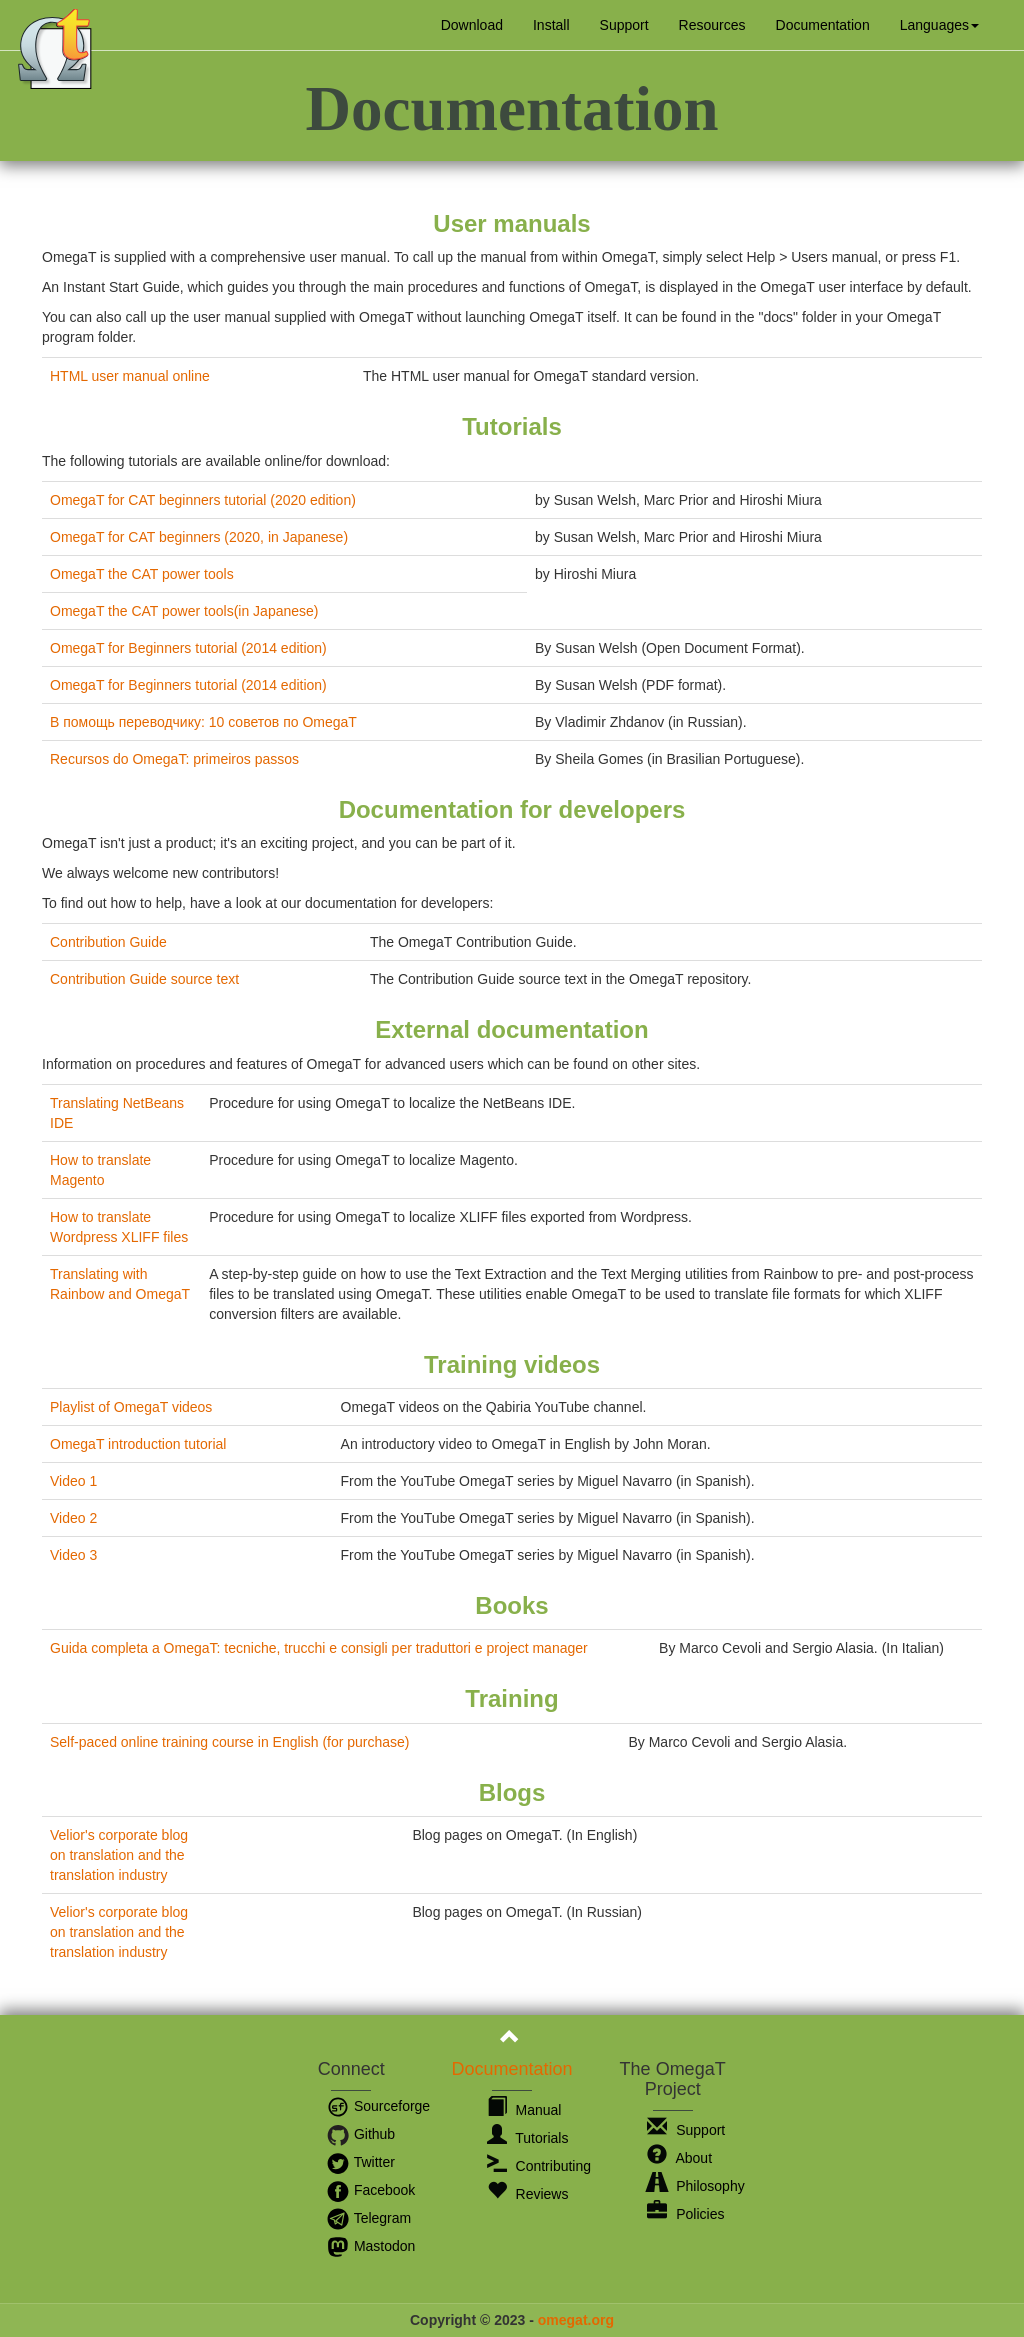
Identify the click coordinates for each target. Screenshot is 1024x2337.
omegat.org (576, 2320)
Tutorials (528, 2138)
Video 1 (73, 1481)
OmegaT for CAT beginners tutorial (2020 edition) (203, 500)
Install (551, 25)
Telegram (368, 2218)
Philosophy (695, 2186)
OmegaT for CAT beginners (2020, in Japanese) (199, 537)
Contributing (539, 2166)
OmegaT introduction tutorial (138, 1444)
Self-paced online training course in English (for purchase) (230, 1742)
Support (624, 25)
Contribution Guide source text (144, 979)
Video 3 (73, 1555)
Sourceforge (378, 2106)
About (679, 2158)
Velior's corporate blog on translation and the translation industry (119, 1855)
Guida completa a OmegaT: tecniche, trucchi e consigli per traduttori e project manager (319, 1648)
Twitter (360, 2162)
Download (472, 25)
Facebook (370, 2190)
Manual (524, 2110)
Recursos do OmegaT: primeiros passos (174, 759)
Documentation (823, 25)
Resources (712, 25)
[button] (939, 25)
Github (360, 2134)
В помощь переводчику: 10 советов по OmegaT (203, 722)
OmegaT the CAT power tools (142, 574)
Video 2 (73, 1518)
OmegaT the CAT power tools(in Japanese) (184, 611)
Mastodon (370, 2246)
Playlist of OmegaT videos (131, 1407)
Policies (685, 2214)
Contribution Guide (108, 942)
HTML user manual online (130, 376)
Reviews (528, 2194)
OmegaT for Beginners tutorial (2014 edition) (188, 648)
